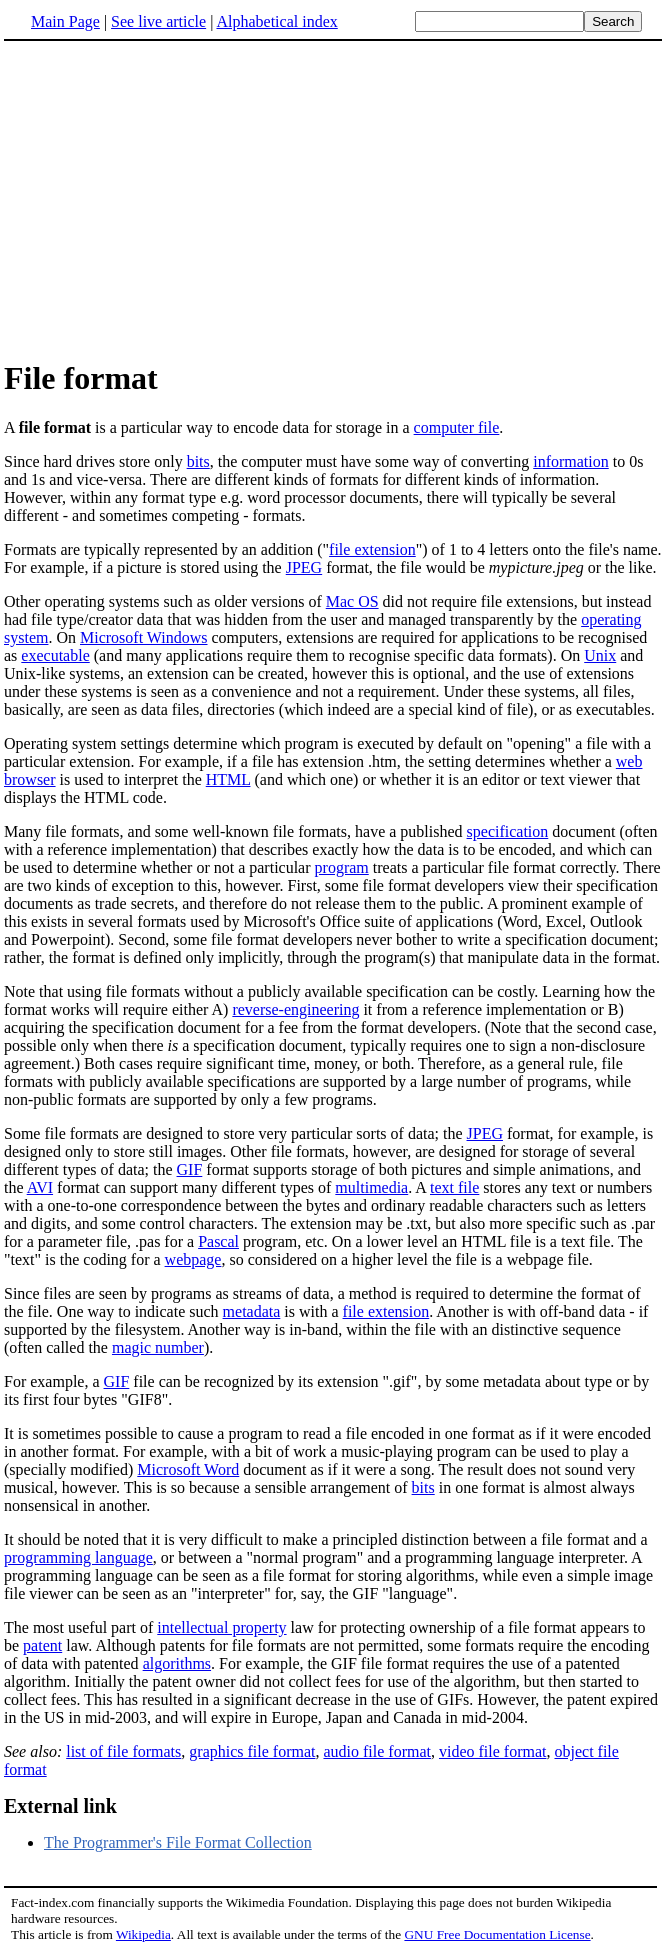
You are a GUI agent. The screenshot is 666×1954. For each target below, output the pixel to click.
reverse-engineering (295, 1009)
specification (508, 831)
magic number (158, 1347)
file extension (372, 549)
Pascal (218, 1241)
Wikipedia (143, 1934)
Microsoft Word (188, 1469)
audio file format (377, 1751)
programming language (78, 1557)
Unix (600, 655)
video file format (493, 1751)
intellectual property (221, 1627)
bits (198, 461)
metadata (252, 1311)
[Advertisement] (333, 199)
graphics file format (252, 1751)
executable (55, 655)
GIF (190, 1169)
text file (454, 1187)
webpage (193, 1259)
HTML (228, 779)
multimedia (371, 1187)
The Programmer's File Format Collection (178, 1842)
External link (60, 1806)
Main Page (65, 21)
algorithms (177, 1663)
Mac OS (352, 601)
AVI (40, 1187)
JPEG (304, 567)
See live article (158, 21)
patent (42, 1645)
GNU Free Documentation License (497, 1934)
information (571, 461)
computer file (457, 427)
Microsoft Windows (144, 637)
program (342, 867)
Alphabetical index (276, 21)
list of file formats (123, 1751)
